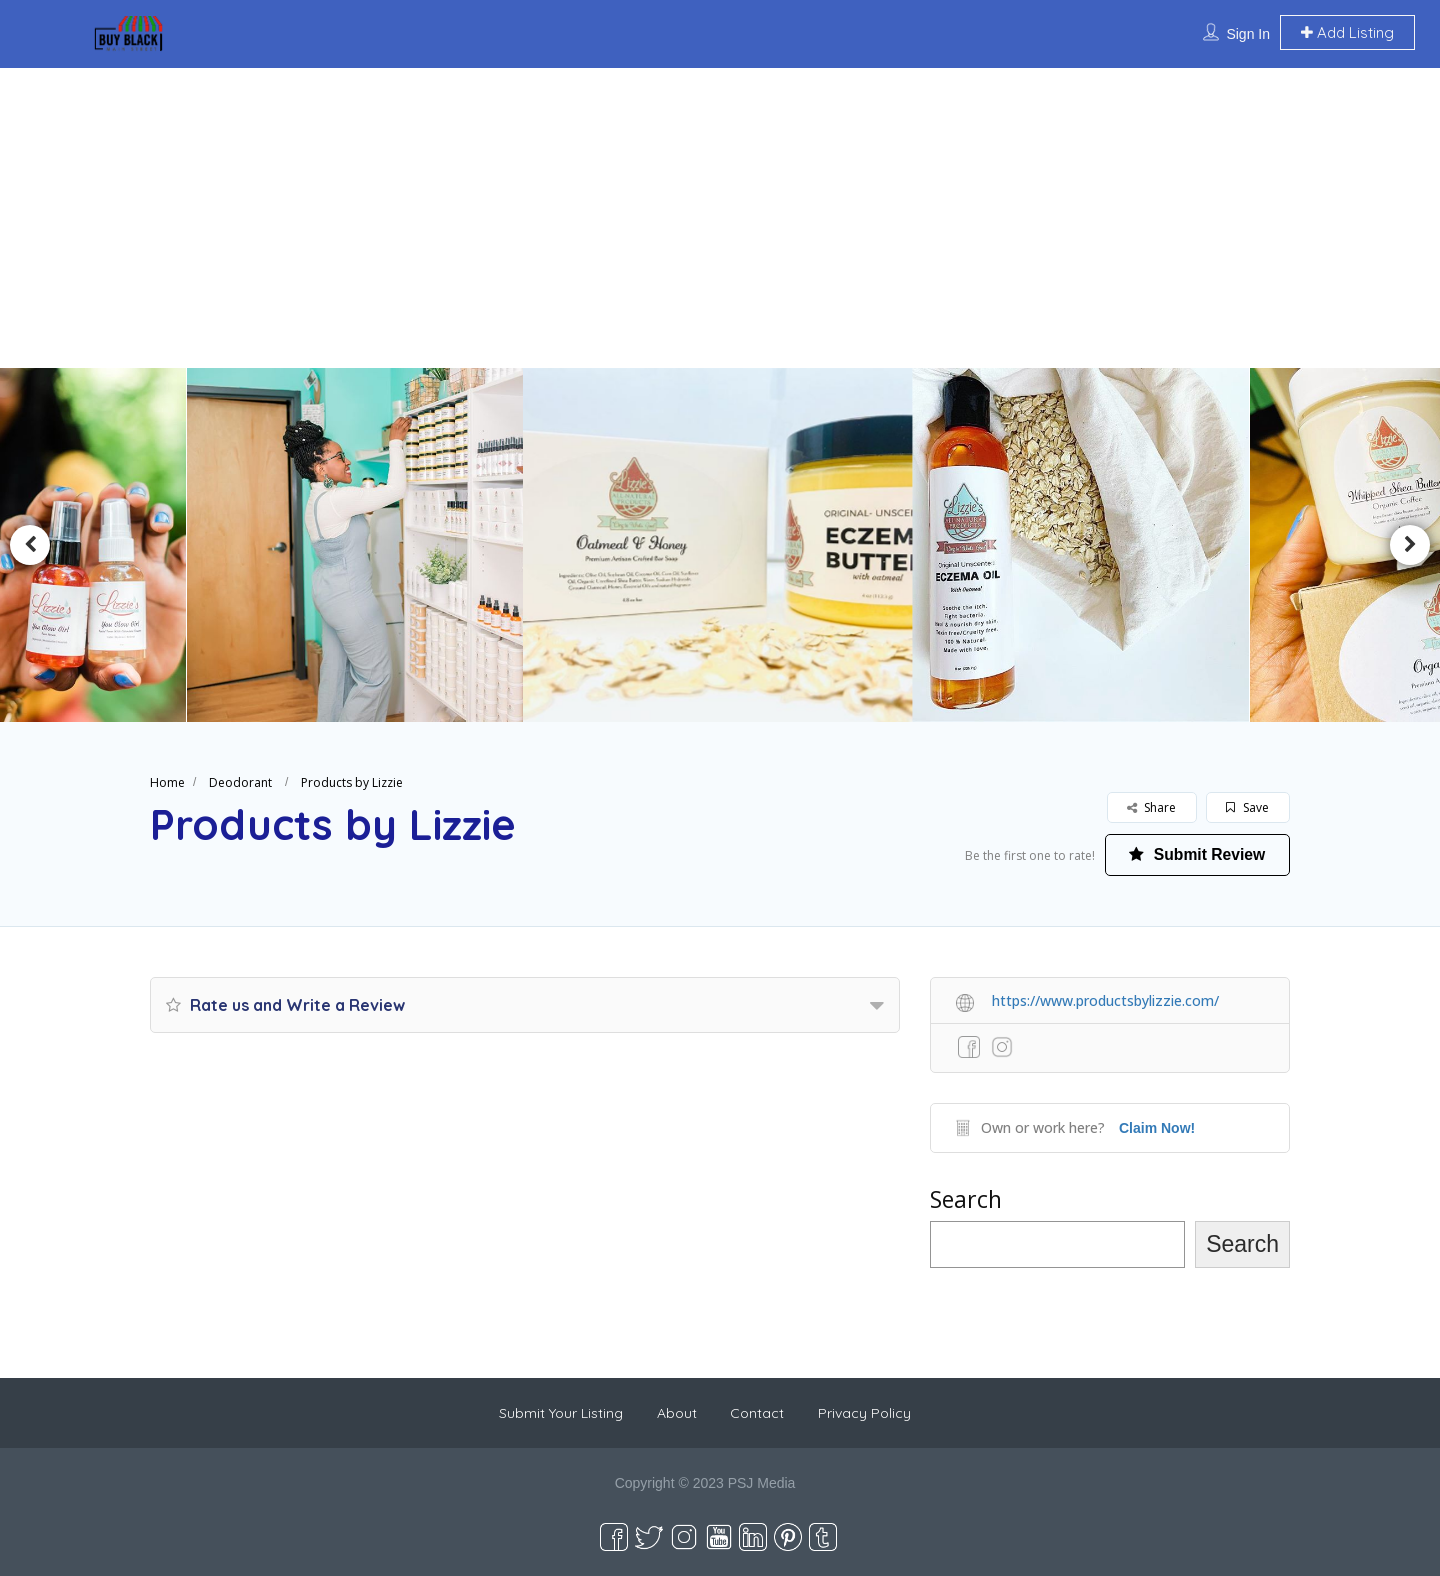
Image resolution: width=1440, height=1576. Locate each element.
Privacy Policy (864, 1413)
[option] (366, 545)
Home (167, 782)
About (677, 1413)
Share (1151, 807)
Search (966, 1199)
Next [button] (1410, 545)
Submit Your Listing (561, 1413)
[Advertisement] (720, 218)
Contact (757, 1413)
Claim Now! (1157, 1128)
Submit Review (1195, 854)
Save (1247, 807)
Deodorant (240, 782)
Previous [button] (30, 545)
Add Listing (1347, 32)
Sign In (1248, 34)
